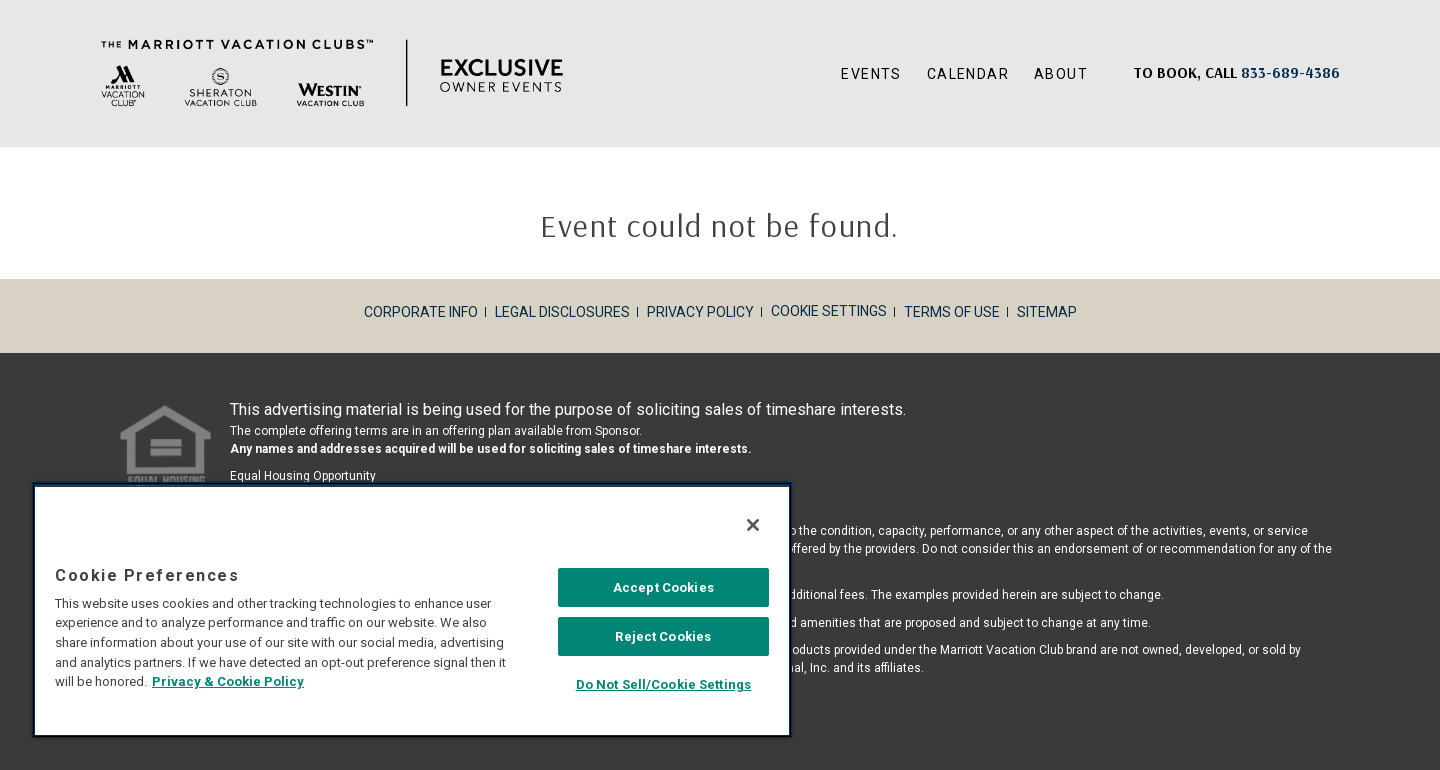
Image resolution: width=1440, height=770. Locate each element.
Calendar (968, 74)
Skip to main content (0, 0)
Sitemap (1047, 312)
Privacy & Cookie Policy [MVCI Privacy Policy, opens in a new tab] (225, 684)
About (1061, 74)
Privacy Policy (700, 312)
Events (871, 74)
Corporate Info (421, 312)
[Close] (756, 528)
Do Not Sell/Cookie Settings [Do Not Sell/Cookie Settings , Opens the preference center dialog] (666, 687)
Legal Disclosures (562, 312)
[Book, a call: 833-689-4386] (1290, 72)
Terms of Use (952, 312)
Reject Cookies (666, 639)
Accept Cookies (665, 590)
